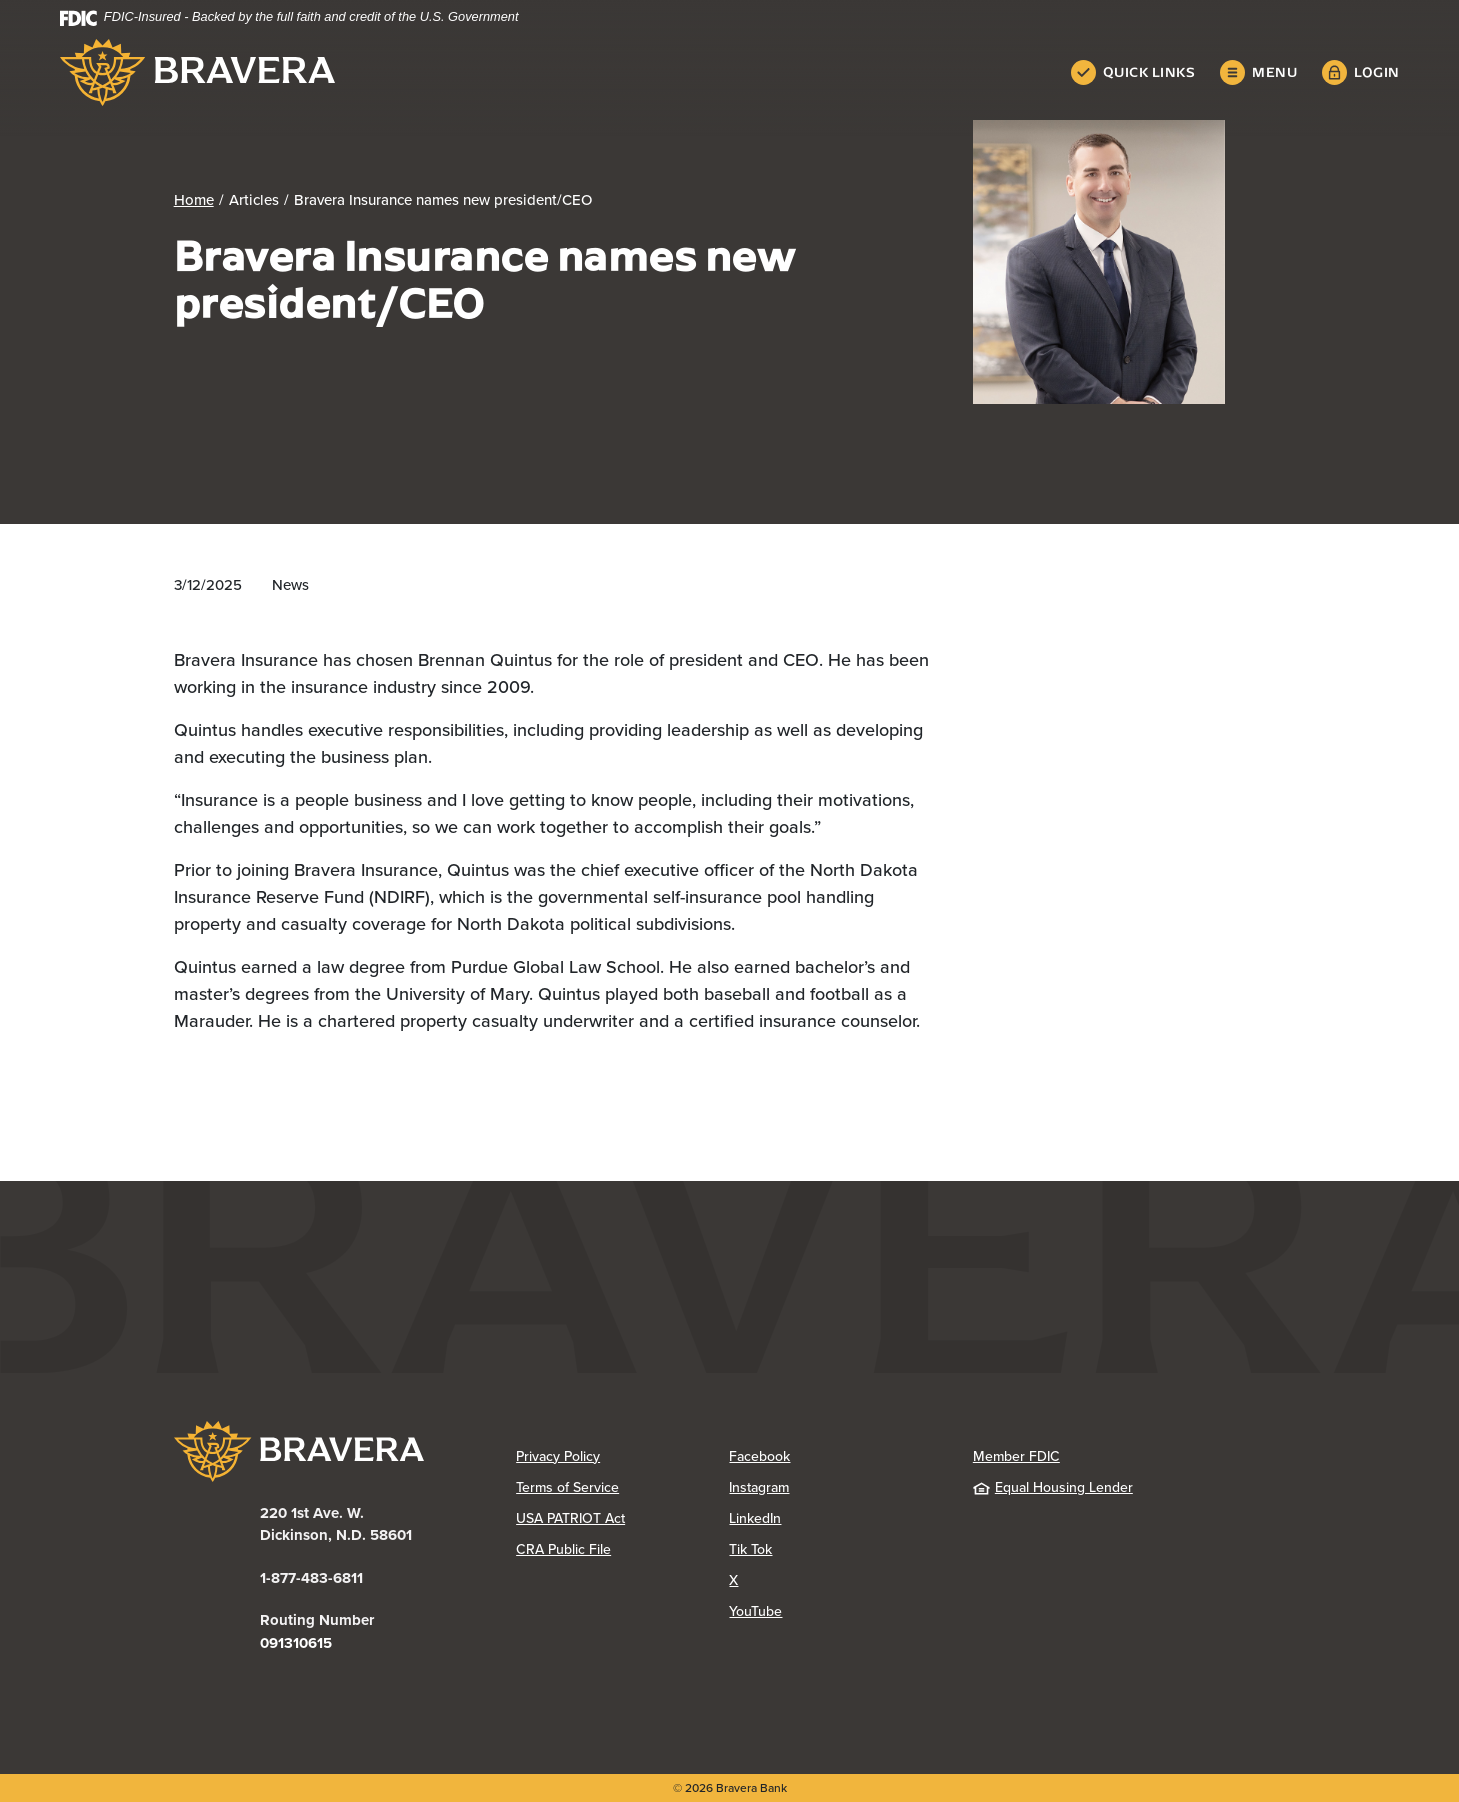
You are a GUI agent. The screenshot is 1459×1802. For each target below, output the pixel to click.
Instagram (835, 1487)
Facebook (835, 1456)
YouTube (835, 1611)
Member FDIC (1016, 1456)
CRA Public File (622, 1549)
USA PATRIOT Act (570, 1518)
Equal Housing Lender (1053, 1487)
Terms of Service (567, 1487)
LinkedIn (834, 1518)
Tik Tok (830, 1549)
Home (194, 200)
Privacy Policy (622, 1456)
